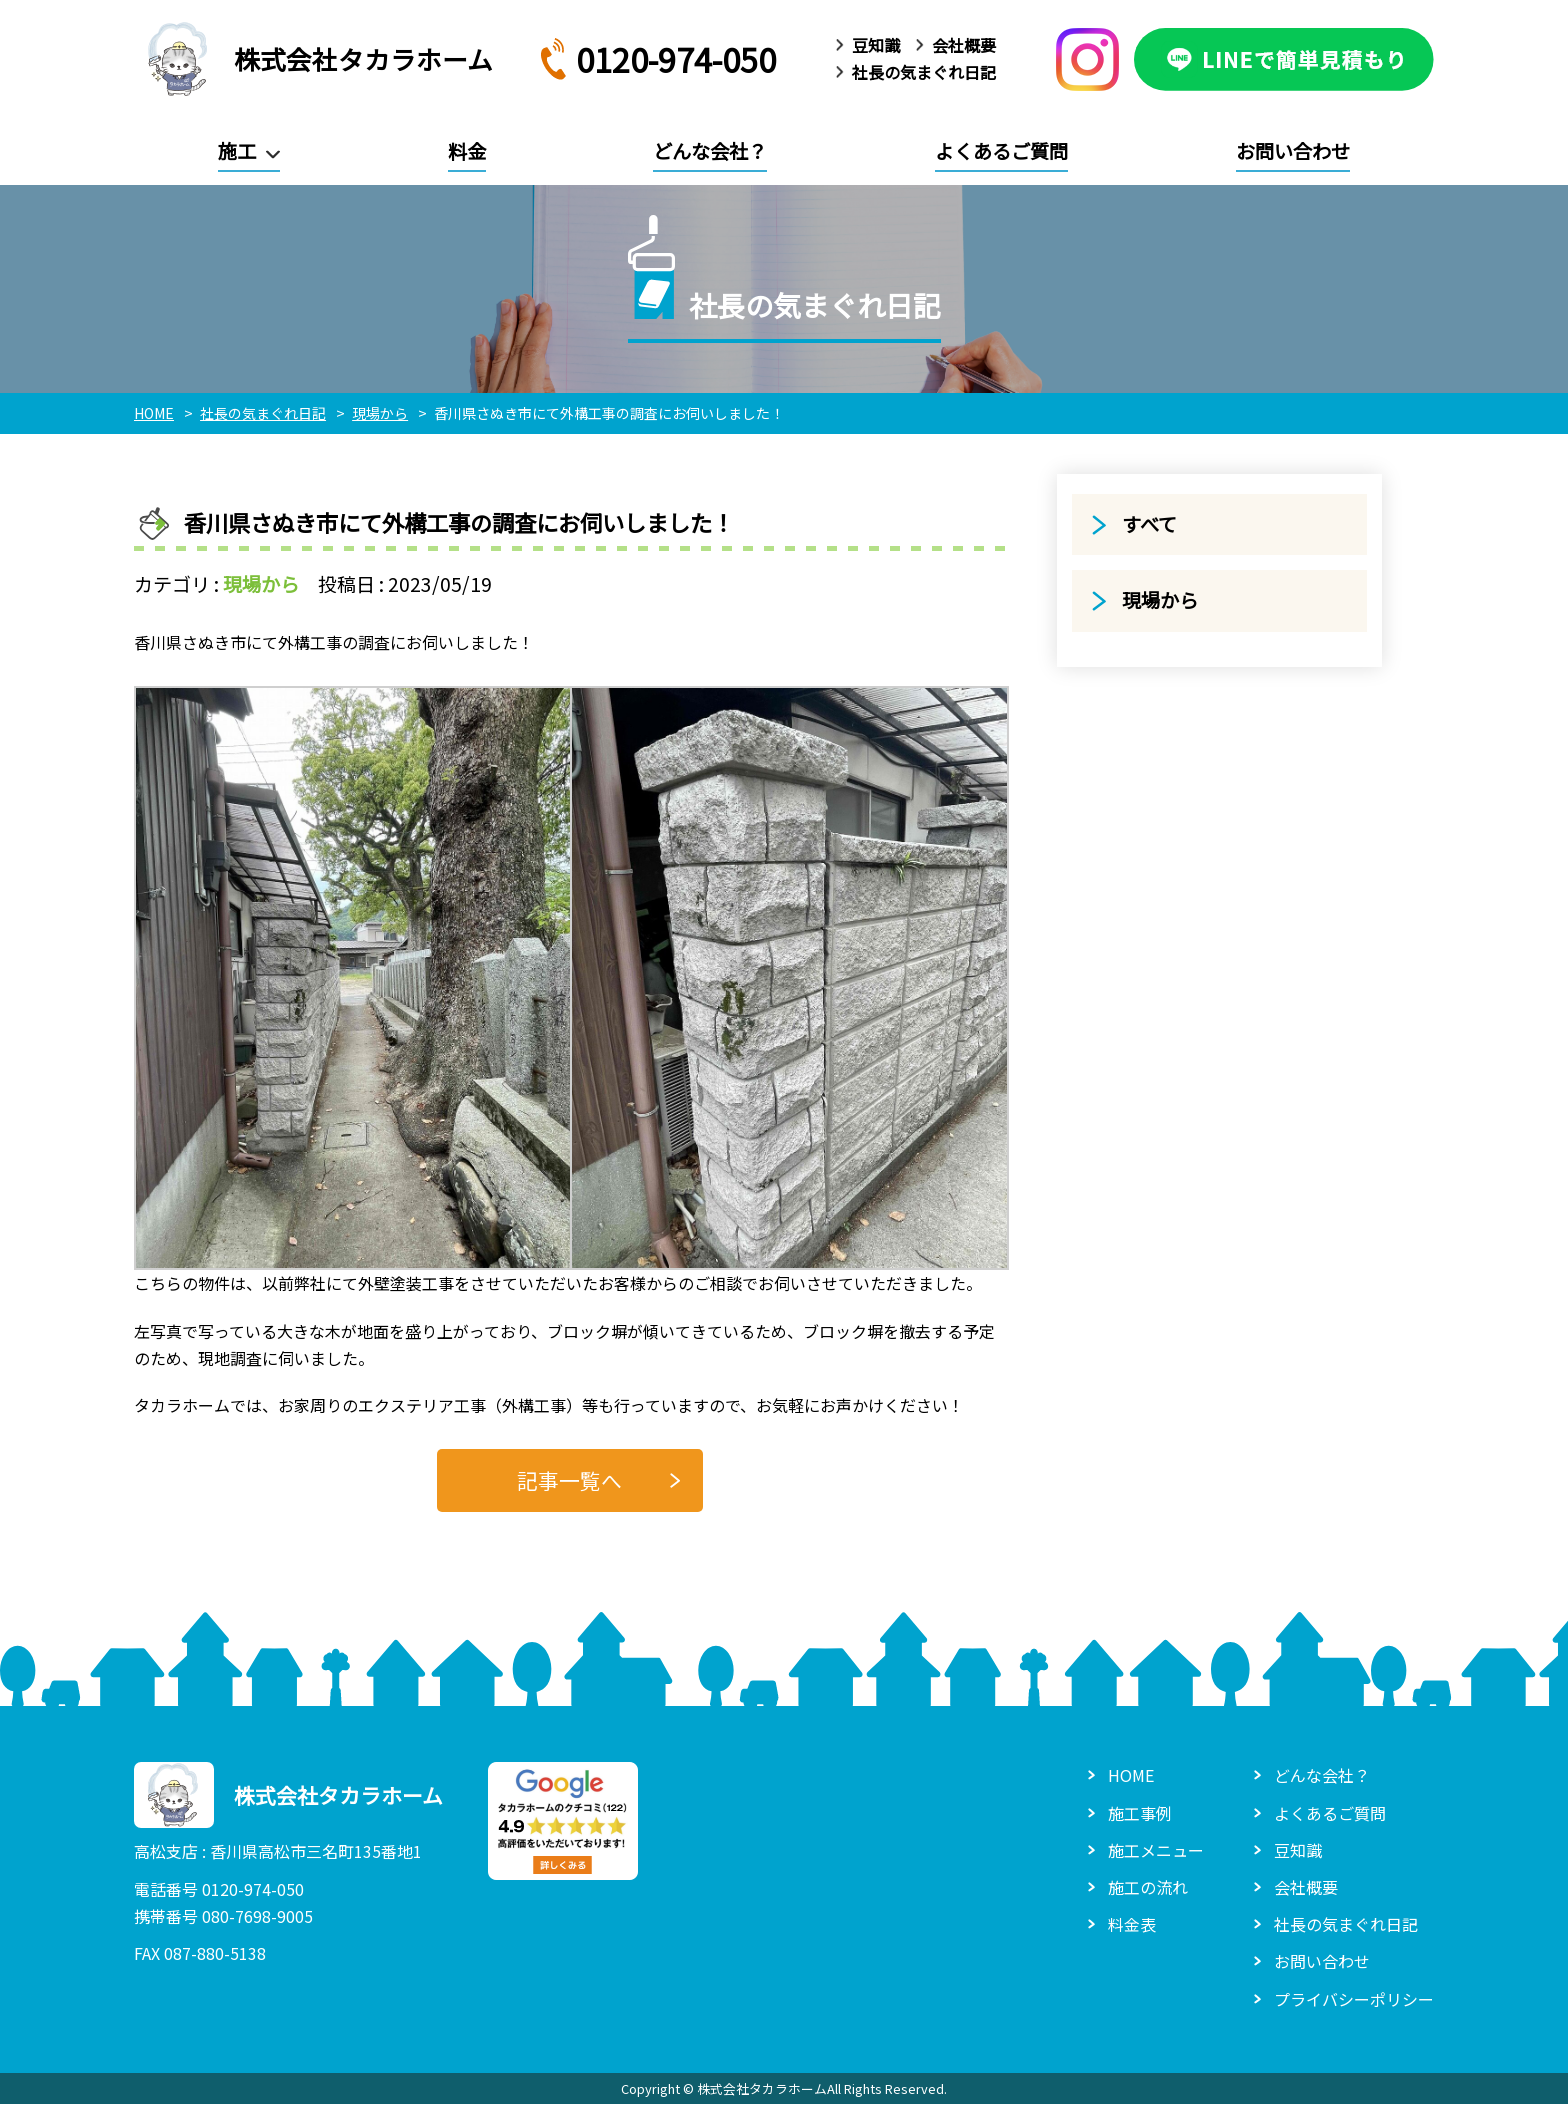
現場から (261, 584)
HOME (1131, 1775)
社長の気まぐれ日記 (924, 72)
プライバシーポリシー (1354, 1999)
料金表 (1132, 1924)
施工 (237, 151)
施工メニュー (1156, 1850)
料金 (467, 151)
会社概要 (964, 45)
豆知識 (876, 45)
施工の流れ (1148, 1887)
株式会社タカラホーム (313, 59)
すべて (1149, 524)
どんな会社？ (710, 151)
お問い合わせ (1293, 151)
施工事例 (1140, 1813)
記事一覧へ (569, 1480)
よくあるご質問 (1001, 151)
